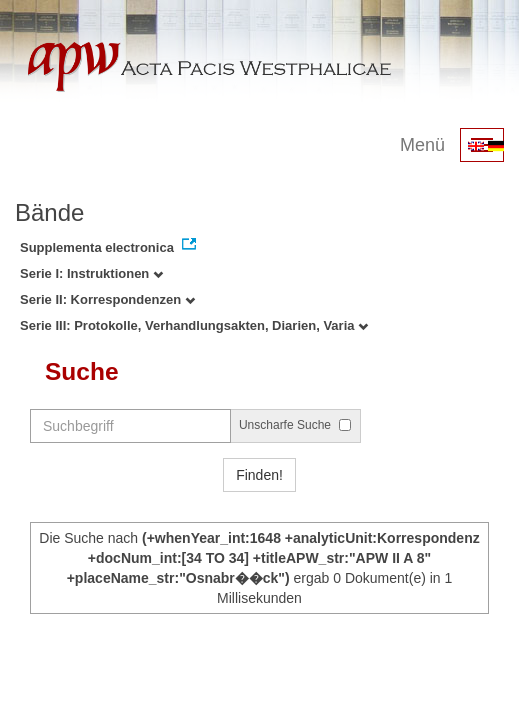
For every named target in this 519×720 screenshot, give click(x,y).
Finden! (259, 475)
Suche (82, 371)
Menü (422, 145)
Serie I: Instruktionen (91, 273)
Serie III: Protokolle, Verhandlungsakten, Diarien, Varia (194, 325)
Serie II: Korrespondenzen (107, 299)
